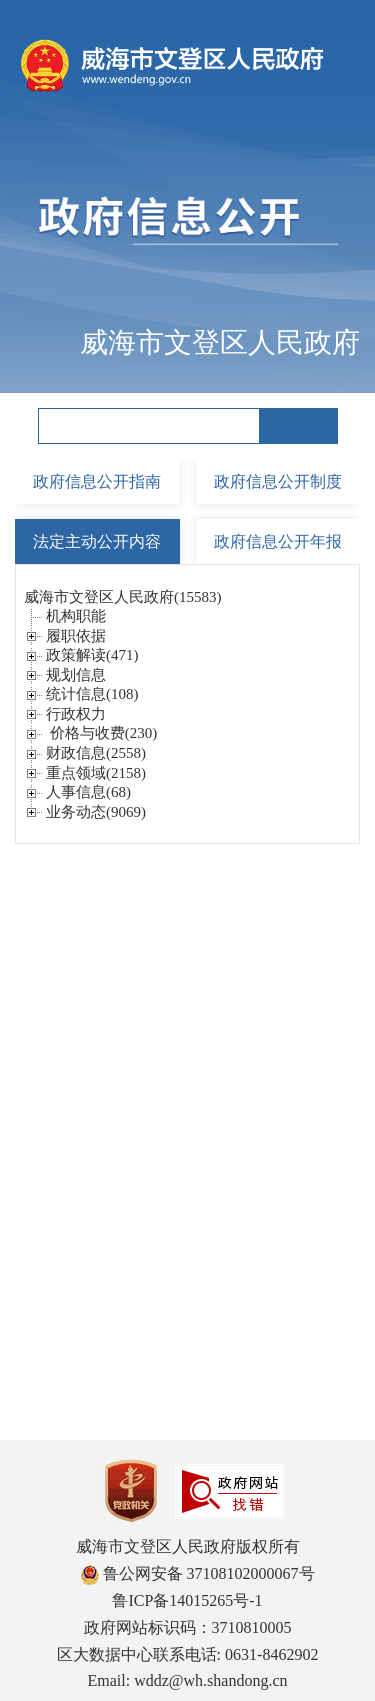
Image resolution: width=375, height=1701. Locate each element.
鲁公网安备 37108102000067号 (198, 1573)
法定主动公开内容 (97, 541)
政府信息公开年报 (278, 541)
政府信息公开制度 (278, 481)
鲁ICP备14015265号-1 (187, 1600)
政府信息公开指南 (97, 481)
